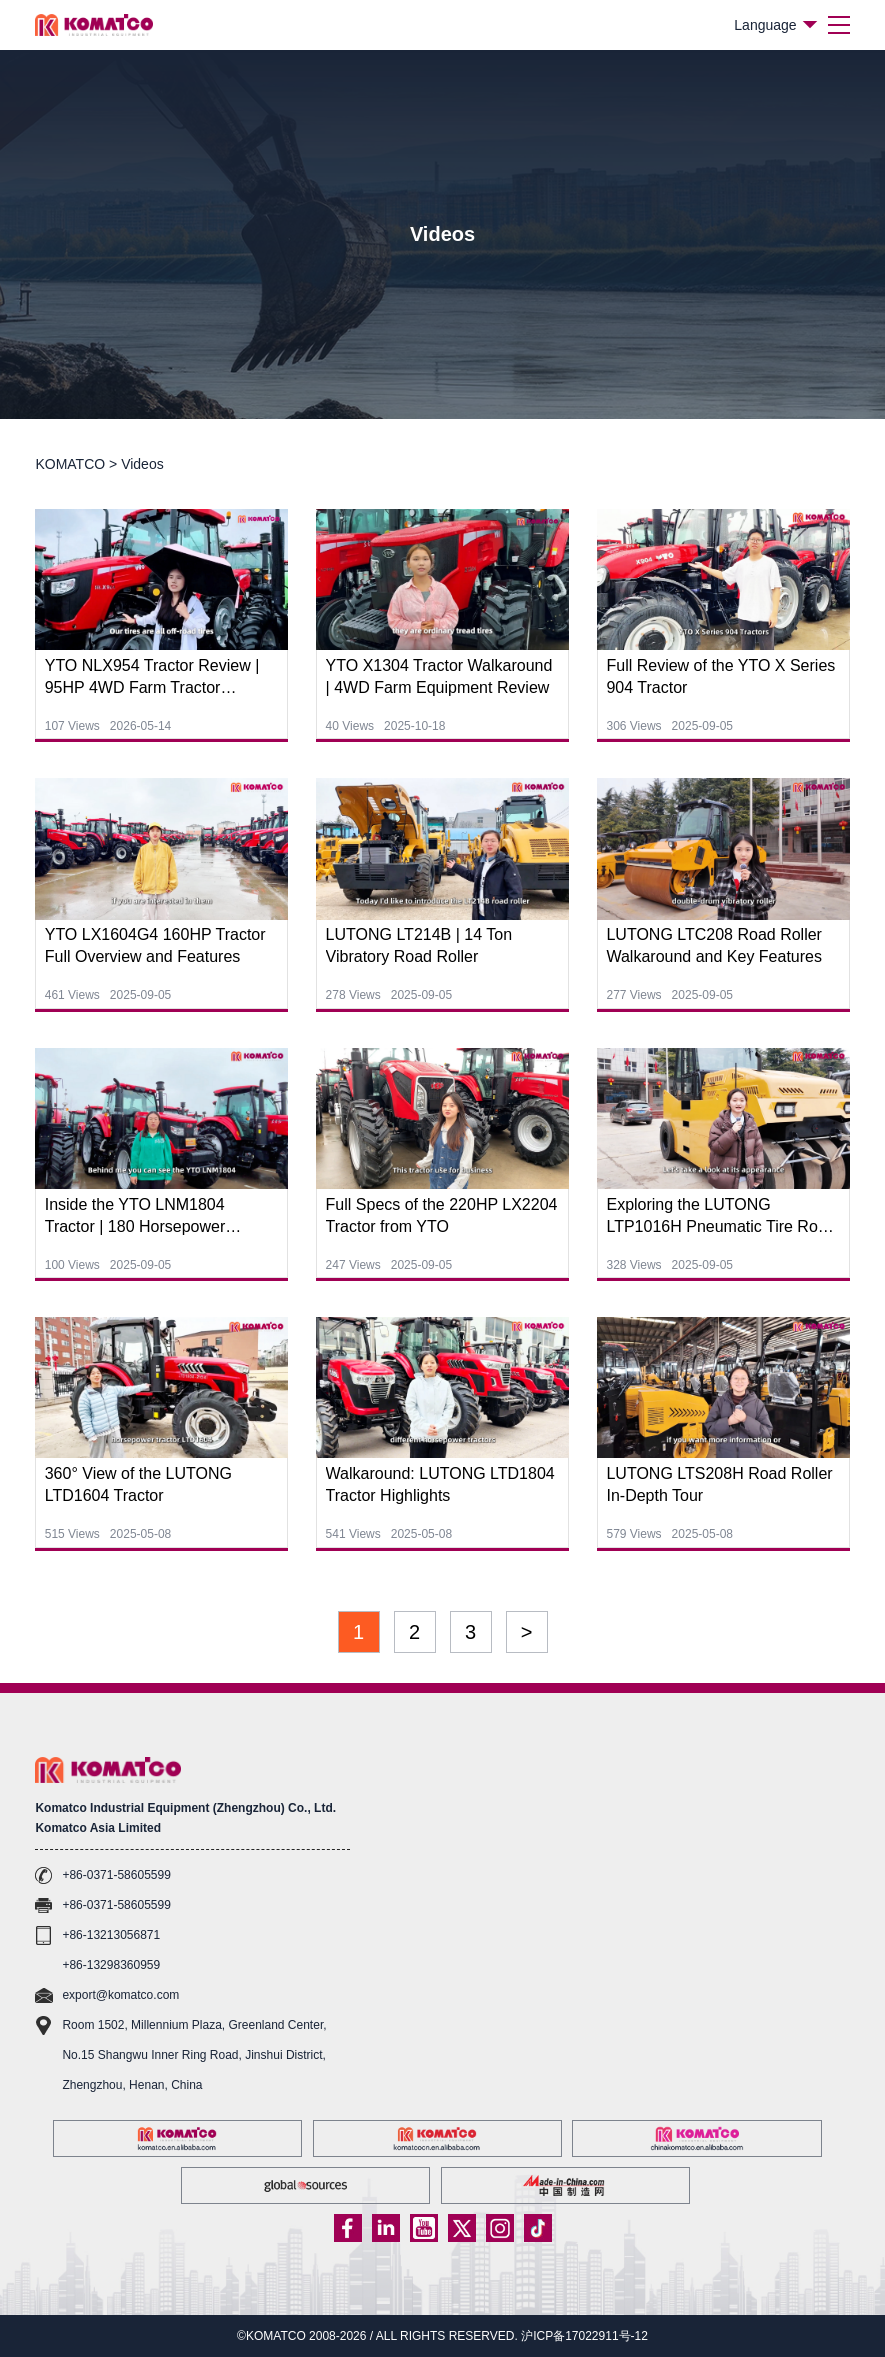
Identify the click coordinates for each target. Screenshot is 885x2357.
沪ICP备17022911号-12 (584, 2336)
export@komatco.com (120, 1995)
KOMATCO (70, 464)
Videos (142, 464)
